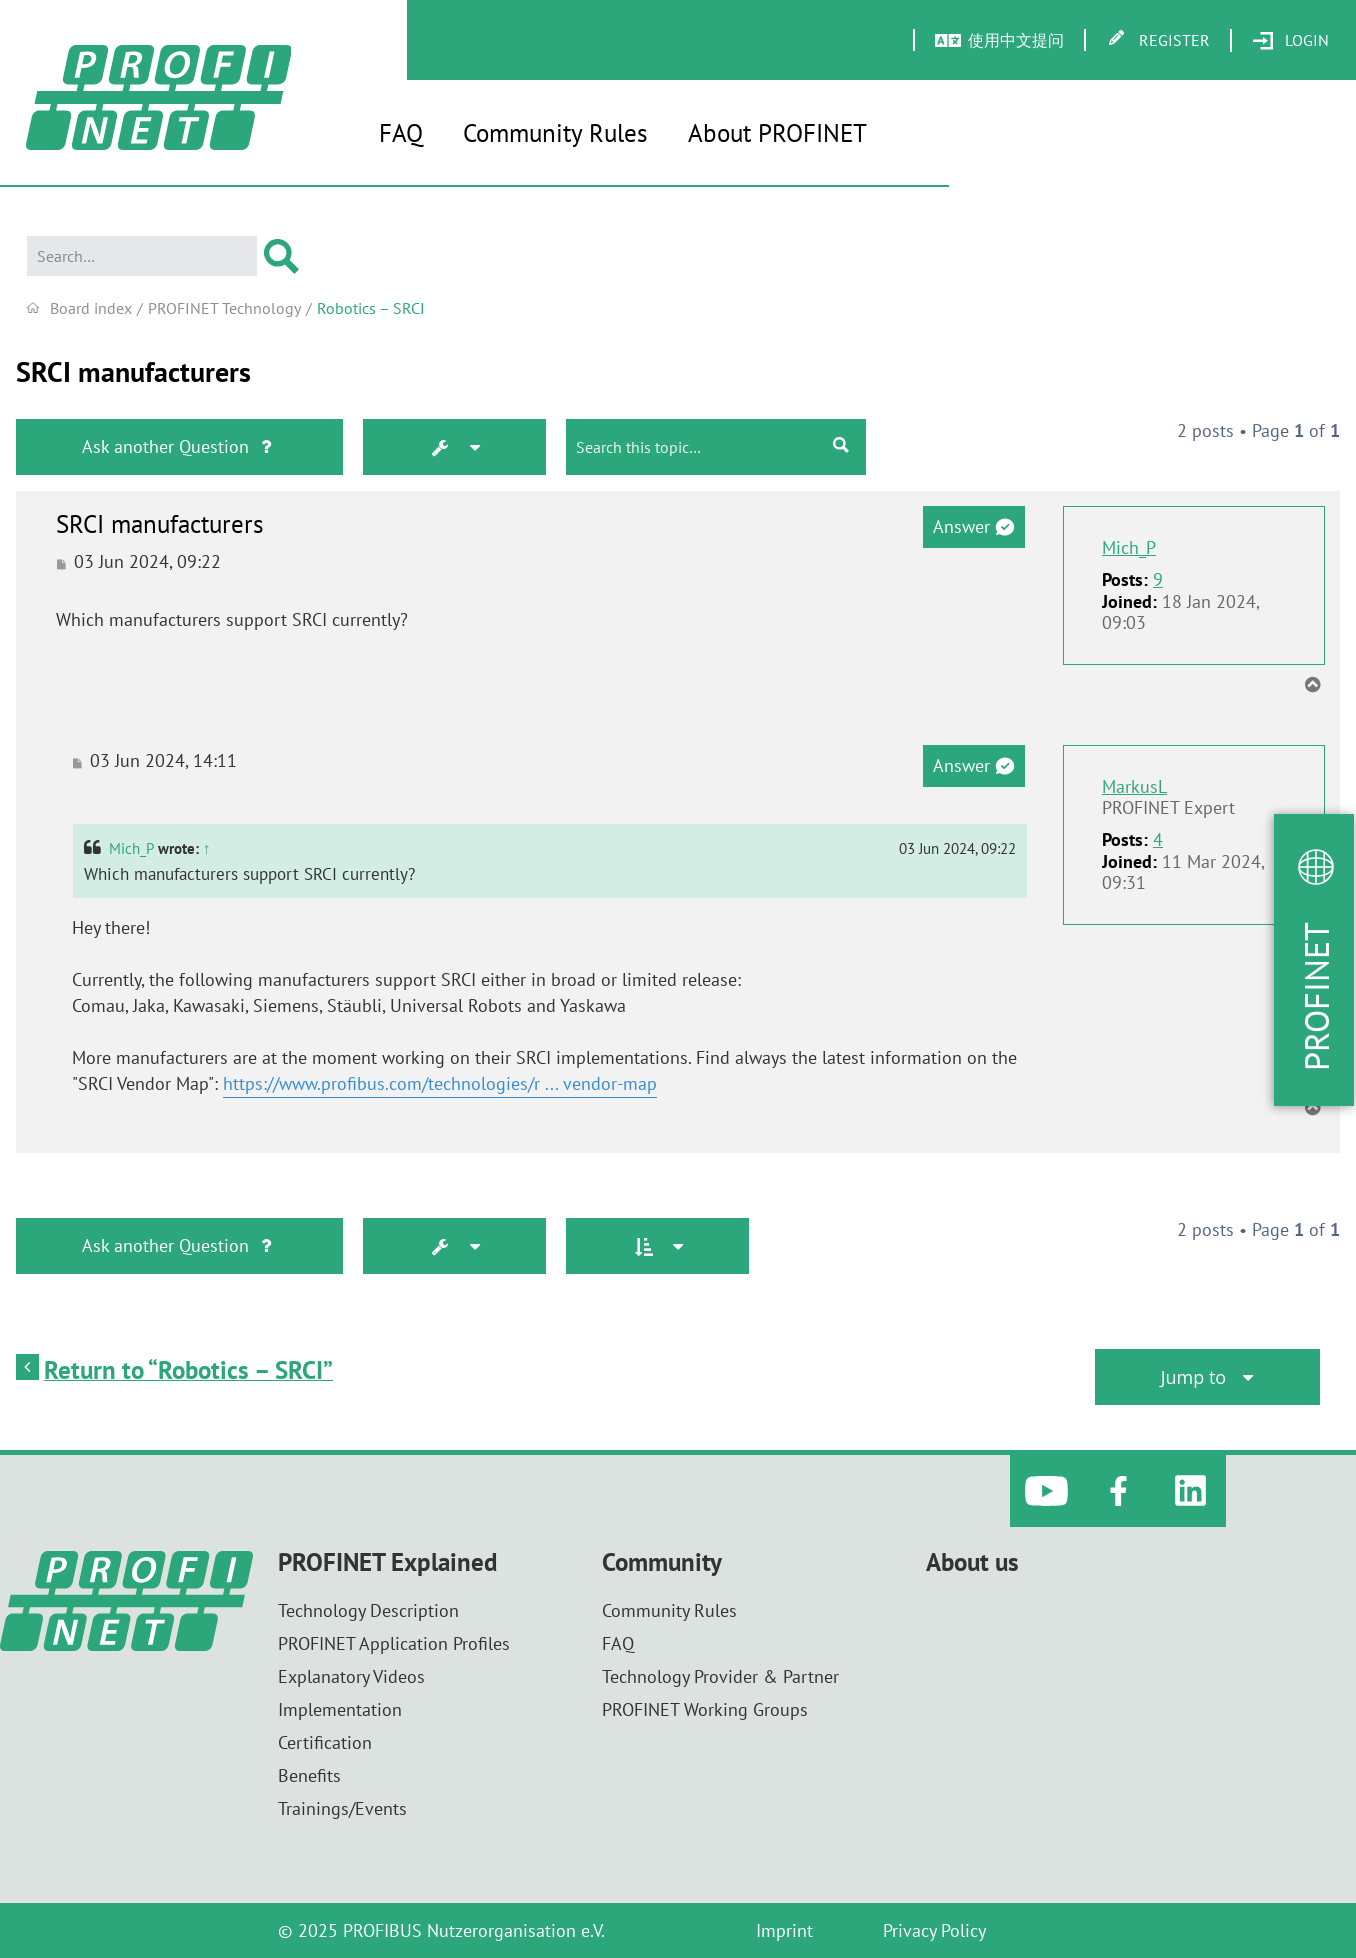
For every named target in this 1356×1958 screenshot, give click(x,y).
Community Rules (555, 133)
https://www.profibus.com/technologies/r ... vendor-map (440, 1083)
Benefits (309, 1775)
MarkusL (1134, 786)
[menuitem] (1290, 41)
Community (662, 1562)
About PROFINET (777, 133)
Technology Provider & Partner (720, 1676)
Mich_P (1129, 548)
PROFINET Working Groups (705, 1709)
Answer (973, 526)
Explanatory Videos (351, 1676)
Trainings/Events (342, 1808)
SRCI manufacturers (133, 372)
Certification (325, 1742)
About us (972, 1562)
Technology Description (368, 1610)
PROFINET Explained (387, 1562)
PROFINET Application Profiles (394, 1643)
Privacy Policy (934, 1930)
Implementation (340, 1709)
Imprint (784, 1930)
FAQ (401, 133)
